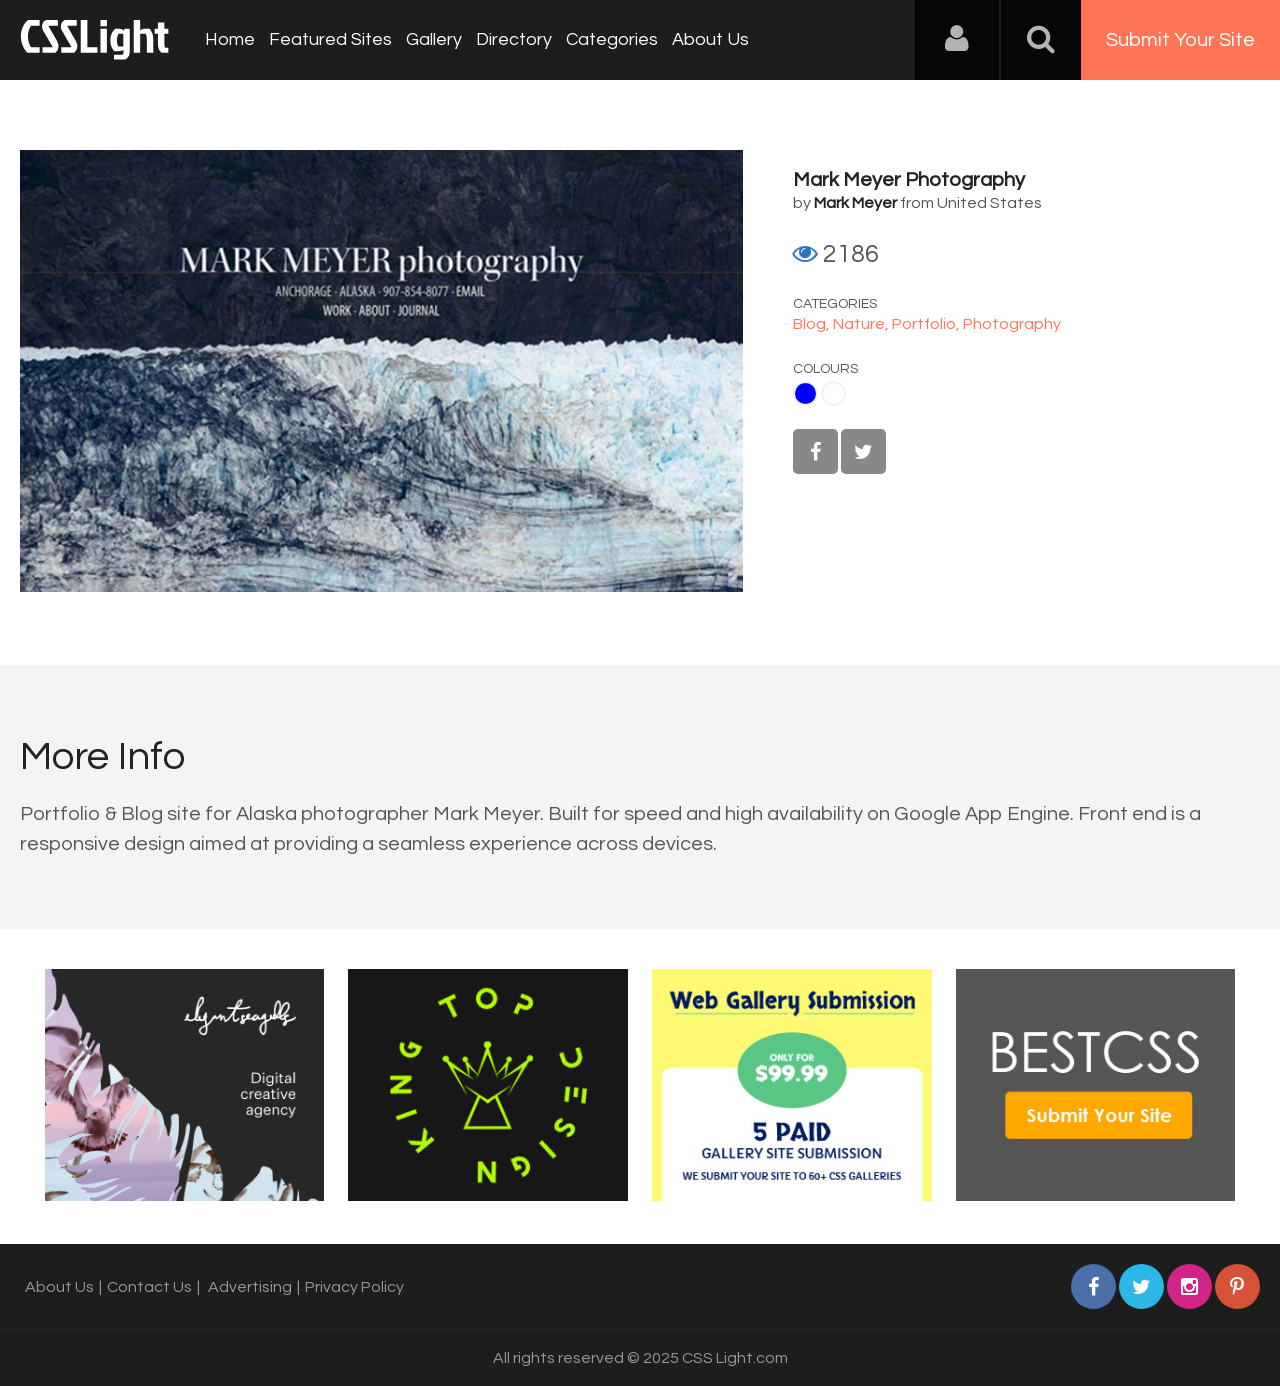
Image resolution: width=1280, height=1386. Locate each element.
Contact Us (149, 1287)
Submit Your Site (1180, 40)
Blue (805, 393)
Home (230, 39)
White (833, 393)
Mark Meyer (855, 203)
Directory (514, 39)
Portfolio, (927, 324)
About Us (710, 39)
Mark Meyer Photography (909, 180)
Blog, (813, 324)
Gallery (434, 39)
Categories (612, 39)
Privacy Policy (354, 1287)
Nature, (862, 324)
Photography (1012, 324)
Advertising (250, 1287)
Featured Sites (330, 39)
